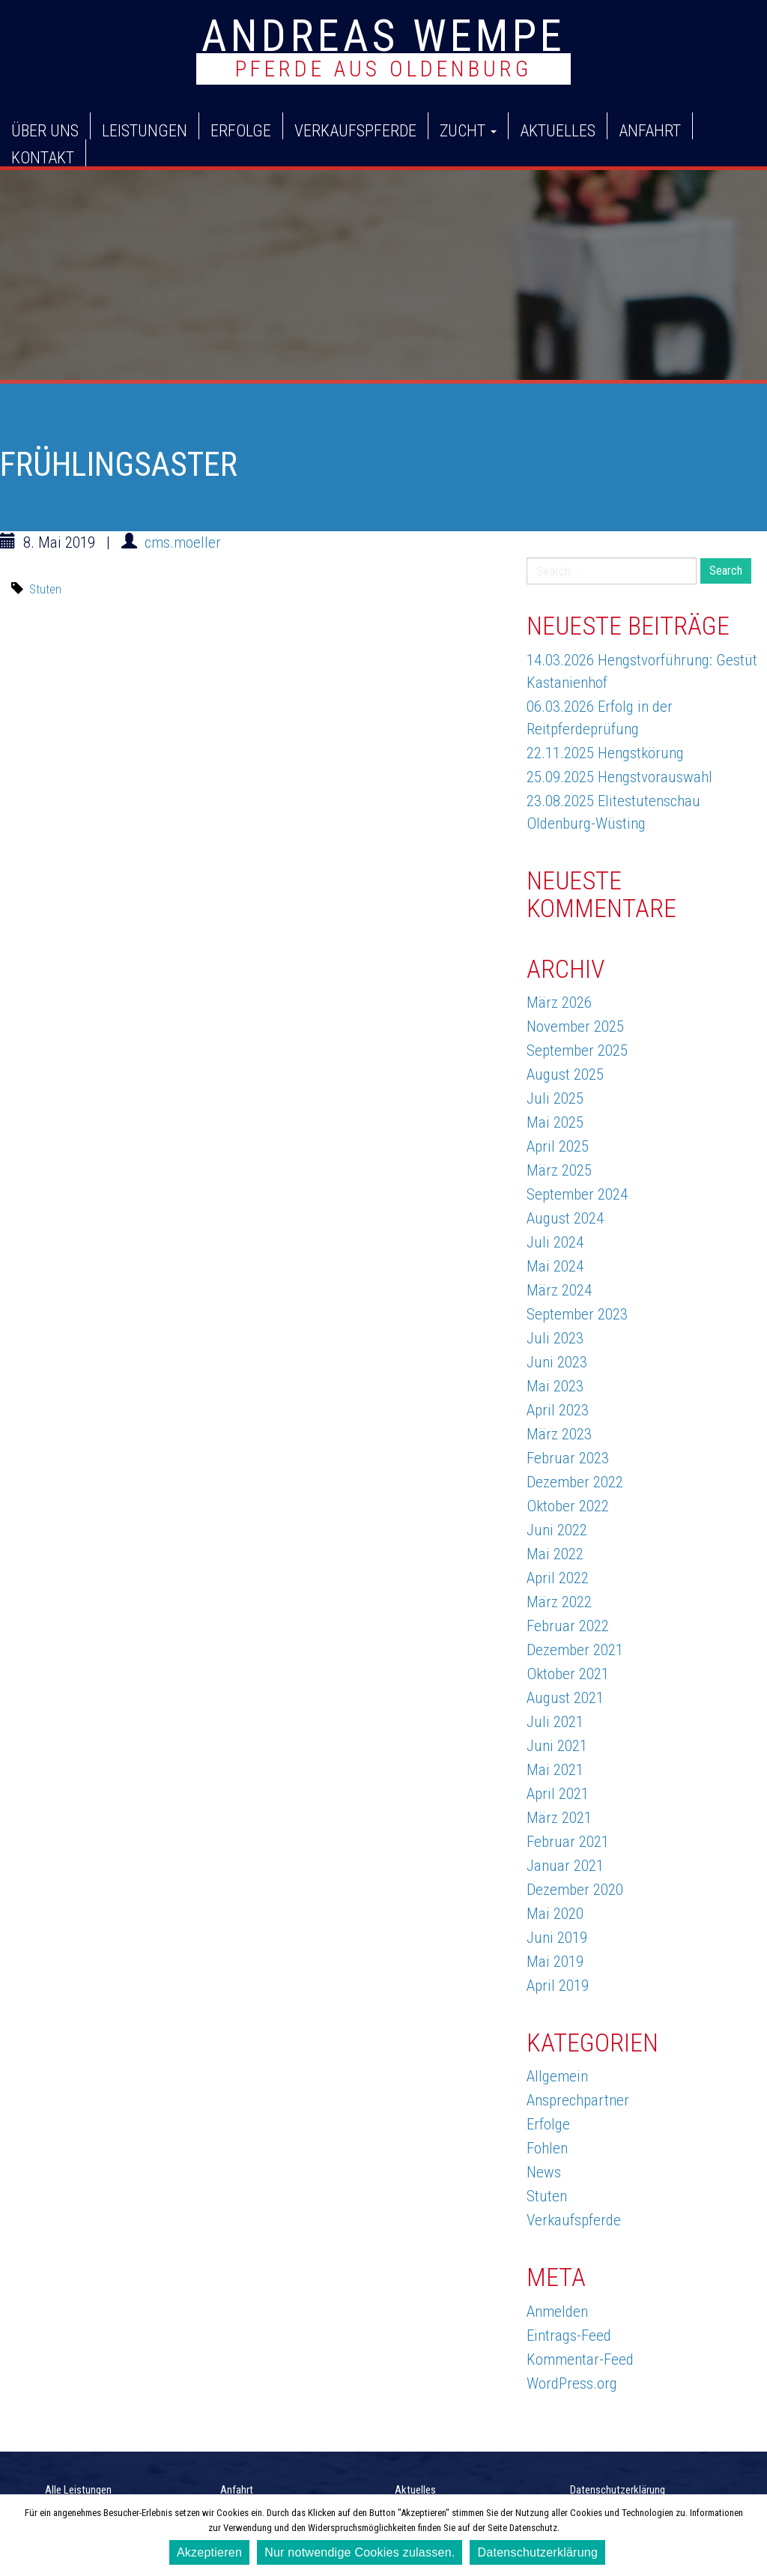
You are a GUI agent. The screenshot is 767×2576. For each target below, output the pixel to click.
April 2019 (558, 1986)
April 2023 (558, 1410)
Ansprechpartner (578, 2100)
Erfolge (240, 130)
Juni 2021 (557, 1746)
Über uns (45, 130)
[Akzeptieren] (748, 2535)
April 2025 (558, 1146)
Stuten (45, 589)
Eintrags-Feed (569, 2335)
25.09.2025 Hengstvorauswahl (619, 777)
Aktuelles (557, 130)
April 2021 (558, 1794)
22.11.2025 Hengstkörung (605, 753)
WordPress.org (572, 2383)
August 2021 (565, 1698)
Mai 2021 (555, 1770)
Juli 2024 (555, 1242)
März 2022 (559, 1602)
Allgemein (557, 2076)
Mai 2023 (555, 1386)
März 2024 (559, 1290)
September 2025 (577, 1050)
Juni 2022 (557, 1530)
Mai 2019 (555, 1962)
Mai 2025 (555, 1122)
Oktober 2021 (568, 1674)
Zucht (468, 130)
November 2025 (575, 1026)
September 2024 (577, 1194)
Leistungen (144, 130)
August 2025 (565, 1074)
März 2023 (559, 1434)
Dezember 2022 (575, 1482)
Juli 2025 (555, 1098)
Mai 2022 (555, 1554)
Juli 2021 (555, 1722)
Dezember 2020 (575, 1890)
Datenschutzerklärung (617, 2490)
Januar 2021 (565, 1866)
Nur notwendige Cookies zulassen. (359, 2552)
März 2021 (559, 1818)
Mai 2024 (555, 1266)
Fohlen (547, 2148)
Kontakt (42, 157)
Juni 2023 (557, 1362)
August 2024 (565, 1218)
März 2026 (559, 1003)
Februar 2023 (568, 1458)
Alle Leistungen (78, 2490)
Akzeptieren (209, 2552)
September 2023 (577, 1314)
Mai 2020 (555, 1914)
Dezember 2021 (575, 1650)
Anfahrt (650, 130)
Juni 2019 (557, 1938)
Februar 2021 (568, 1842)
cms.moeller (183, 542)
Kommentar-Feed (580, 2359)
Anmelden (557, 2311)
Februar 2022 (568, 1626)
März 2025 (559, 1170)
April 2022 (558, 1578)
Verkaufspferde (355, 130)
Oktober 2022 (568, 1506)
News (544, 2172)
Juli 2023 (555, 1338)
